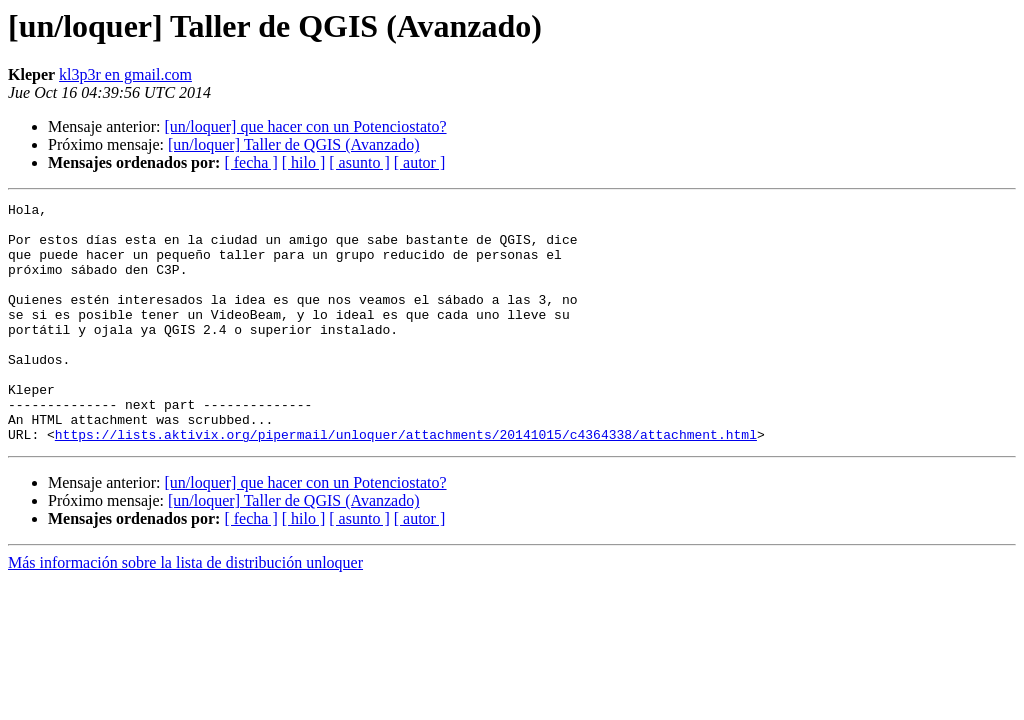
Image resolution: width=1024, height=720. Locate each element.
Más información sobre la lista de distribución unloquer (185, 610)
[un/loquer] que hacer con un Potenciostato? (305, 126)
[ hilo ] (304, 162)
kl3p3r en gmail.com (125, 74)
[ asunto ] (359, 162)
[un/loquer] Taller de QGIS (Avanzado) (294, 144)
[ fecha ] (250, 162)
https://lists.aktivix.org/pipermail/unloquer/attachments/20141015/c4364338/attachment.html (406, 482)
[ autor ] (420, 162)
